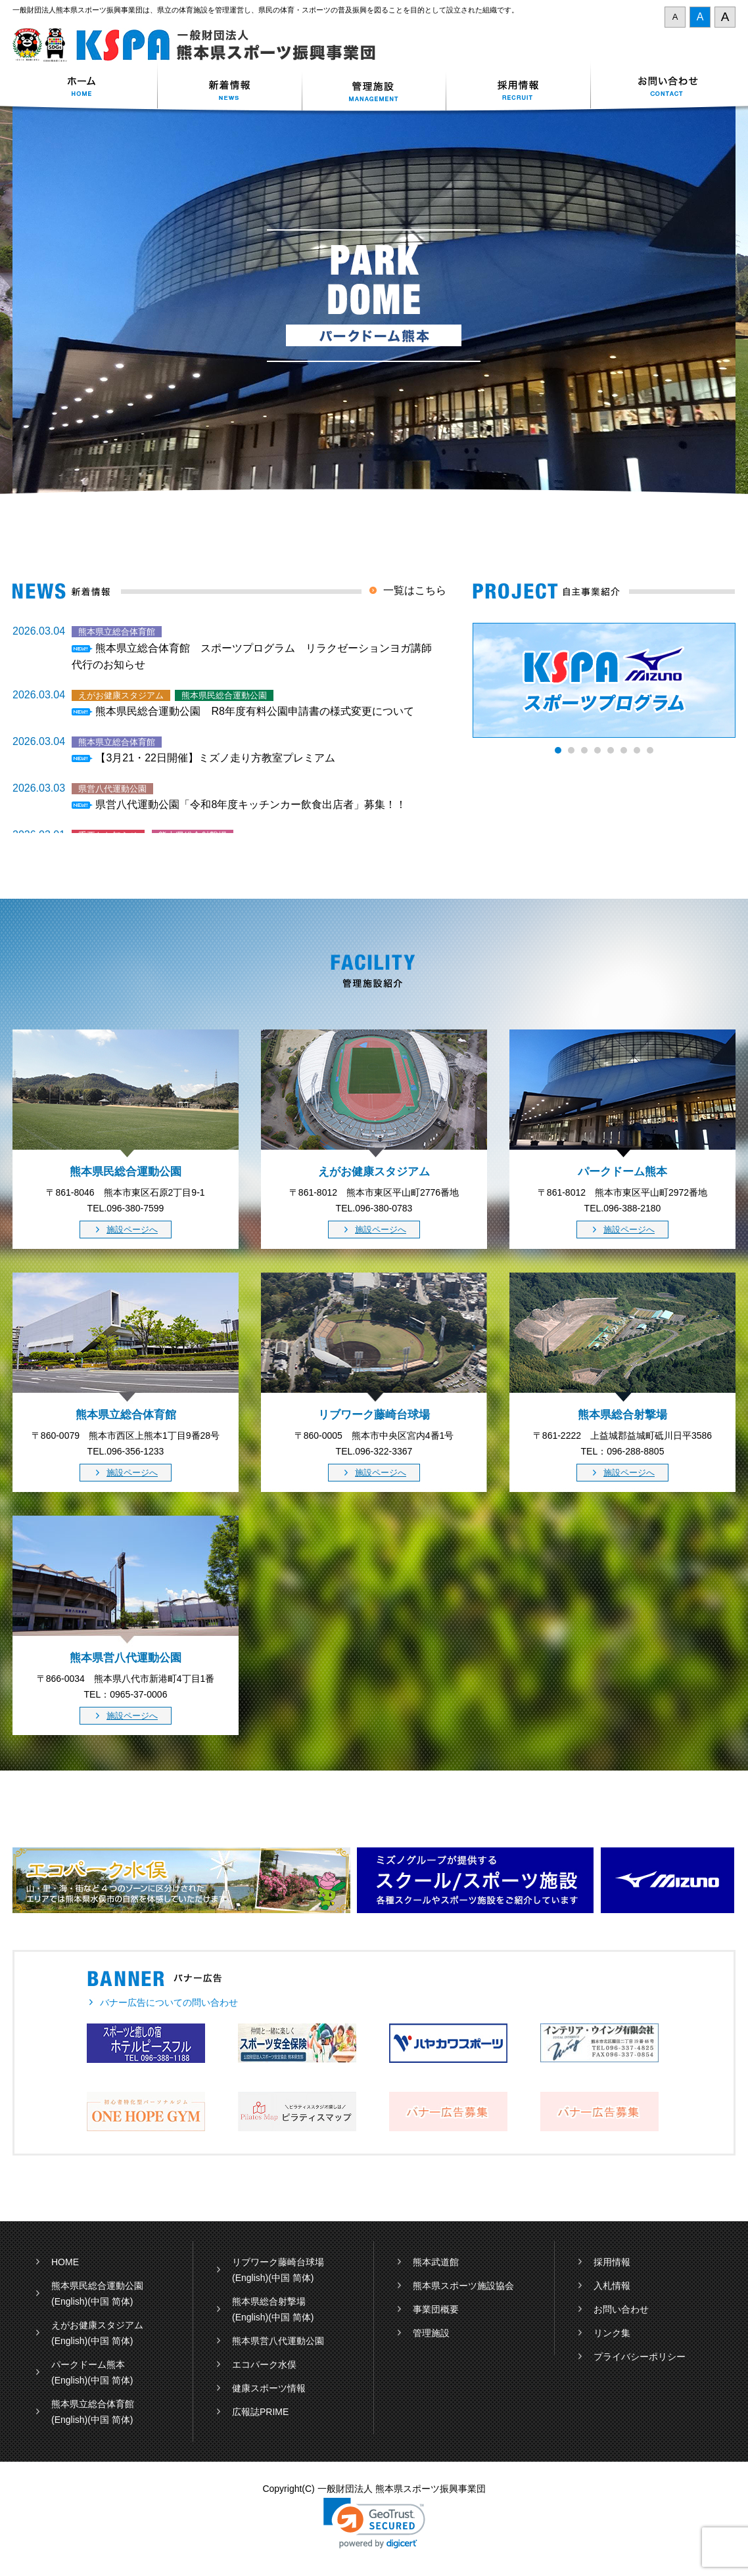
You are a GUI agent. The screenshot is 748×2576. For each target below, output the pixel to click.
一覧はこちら (414, 590)
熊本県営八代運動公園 (278, 2341)
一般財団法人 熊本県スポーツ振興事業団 (201, 45)
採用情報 (518, 87)
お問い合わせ (663, 87)
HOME (65, 2262)
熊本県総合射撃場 (269, 2301)
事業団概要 (436, 2309)
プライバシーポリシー (640, 2356)
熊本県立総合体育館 (92, 2404)
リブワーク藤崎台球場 (278, 2262)
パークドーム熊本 (88, 2364)
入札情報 (612, 2285)
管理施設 (431, 2333)
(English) (69, 2301)
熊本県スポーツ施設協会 (463, 2285)
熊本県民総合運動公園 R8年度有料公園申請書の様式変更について (254, 711)
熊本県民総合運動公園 (97, 2285)
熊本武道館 (436, 2262)
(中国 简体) (110, 2301)
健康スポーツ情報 (269, 2388)
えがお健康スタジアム (97, 2325)
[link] (374, 2523)
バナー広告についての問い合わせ (169, 2002)
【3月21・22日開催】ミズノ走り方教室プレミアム (215, 757)
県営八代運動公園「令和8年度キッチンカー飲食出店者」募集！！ (250, 804)
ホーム (84, 87)
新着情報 (229, 87)
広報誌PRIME (260, 2412)
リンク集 (612, 2333)
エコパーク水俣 (264, 2364)
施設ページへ (132, 1229)
